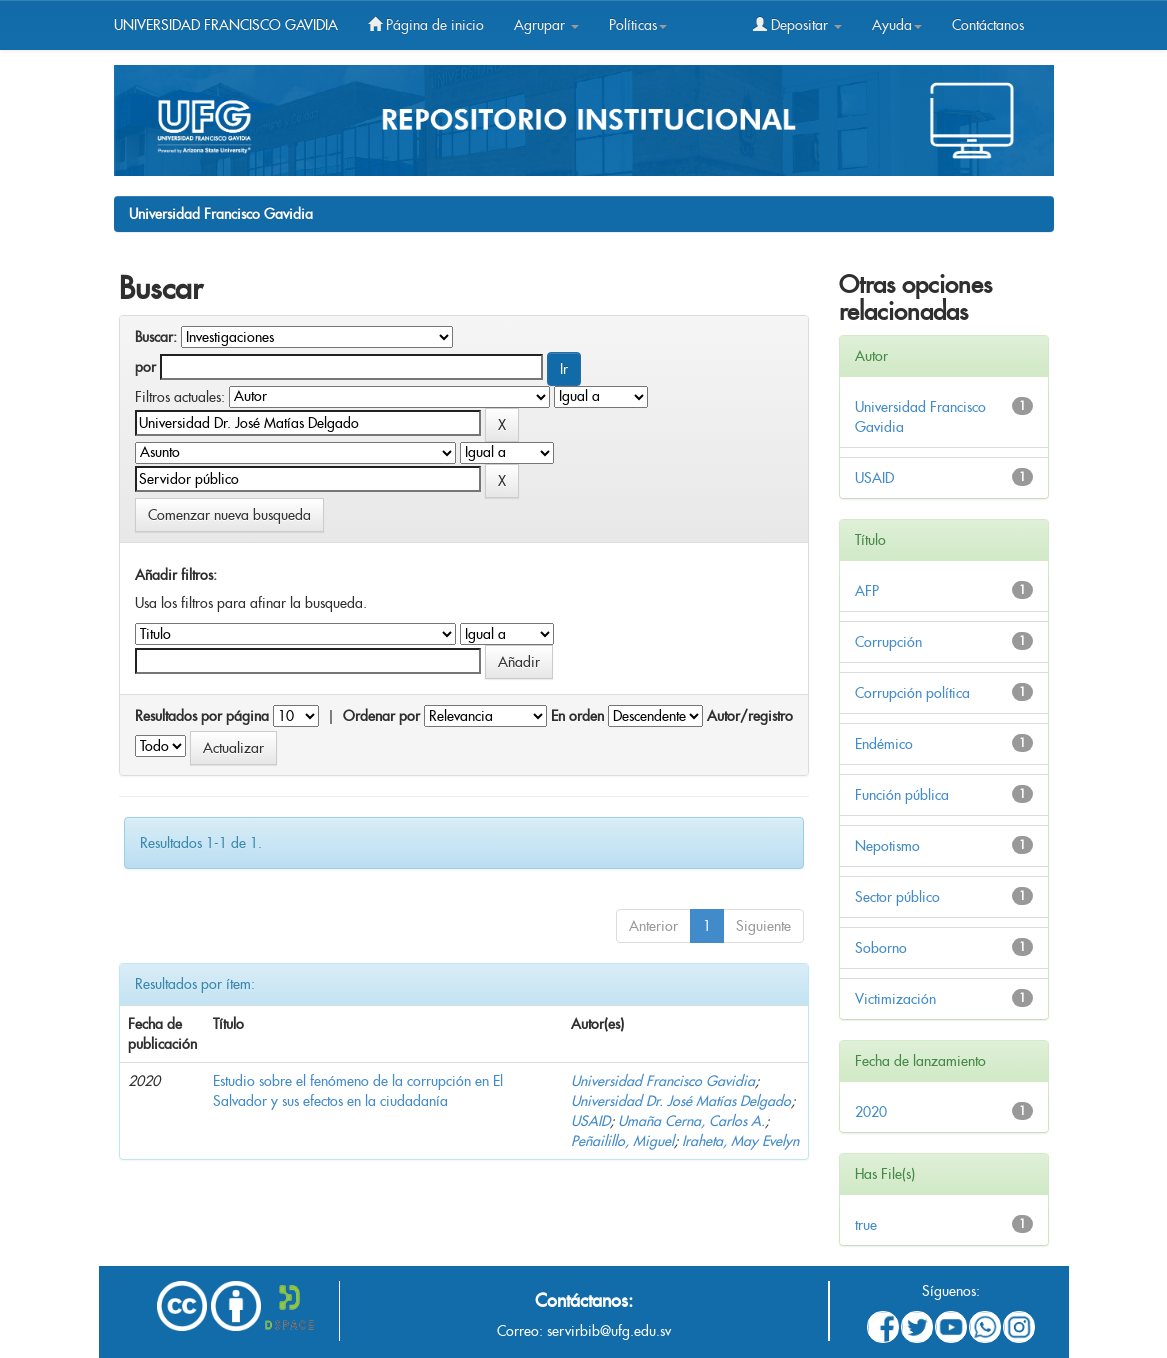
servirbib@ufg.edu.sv (609, 1331)
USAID (590, 1121)
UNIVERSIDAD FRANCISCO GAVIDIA (226, 25)
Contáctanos (988, 25)
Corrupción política (912, 693)
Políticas (638, 25)
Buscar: (156, 337)
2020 (871, 1112)
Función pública (902, 795)
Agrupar (546, 25)
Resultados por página (202, 716)
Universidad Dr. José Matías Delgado (681, 1101)
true (866, 1225)
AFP (867, 591)
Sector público (897, 897)
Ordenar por (381, 716)
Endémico (884, 744)
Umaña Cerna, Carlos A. (691, 1121)
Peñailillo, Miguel (622, 1141)
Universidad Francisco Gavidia (221, 214)
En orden (577, 716)
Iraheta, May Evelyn (740, 1141)
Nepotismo (887, 846)
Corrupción (888, 642)
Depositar (797, 25)
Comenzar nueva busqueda (229, 515)
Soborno (881, 948)
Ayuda (897, 25)
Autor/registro (750, 716)
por (145, 367)
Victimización (895, 999)
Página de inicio (426, 25)
